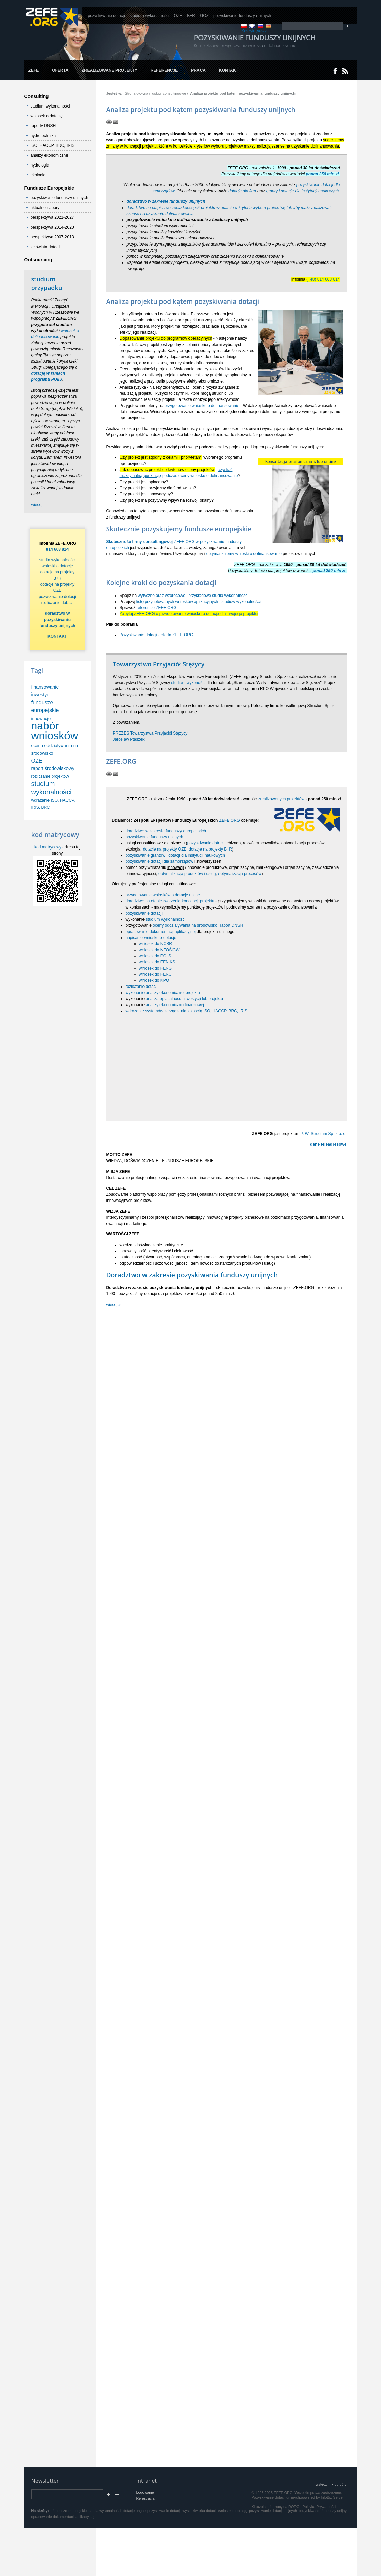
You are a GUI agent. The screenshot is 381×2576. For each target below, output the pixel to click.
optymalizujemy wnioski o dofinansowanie (244, 553)
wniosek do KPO (154, 980)
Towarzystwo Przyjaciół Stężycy (159, 664)
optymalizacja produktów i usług (187, 873)
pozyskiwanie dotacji (205, 843)
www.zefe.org (51, 17)
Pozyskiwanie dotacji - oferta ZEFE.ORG (156, 634)
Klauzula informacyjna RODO (276, 2507)
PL (244, 26)
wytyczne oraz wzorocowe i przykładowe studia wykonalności (193, 595)
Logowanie (145, 2492)
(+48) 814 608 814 (323, 279)
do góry (340, 2484)
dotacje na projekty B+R (210, 849)
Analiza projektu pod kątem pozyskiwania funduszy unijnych (243, 93)
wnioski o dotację (57, 566)
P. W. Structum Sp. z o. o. (324, 1133)
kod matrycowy (47, 847)
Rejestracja (145, 2498)
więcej (36, 504)
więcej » (113, 1304)
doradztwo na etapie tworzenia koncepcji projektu (170, 901)
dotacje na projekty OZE (165, 849)
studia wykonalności (57, 560)
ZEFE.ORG (229, 820)
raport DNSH (231, 925)
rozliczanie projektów (50, 776)
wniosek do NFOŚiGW (159, 950)
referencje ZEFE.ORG (157, 607)
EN (252, 26)
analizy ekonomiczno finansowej (175, 1004)
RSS (345, 71)
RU (260, 26)
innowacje (41, 718)
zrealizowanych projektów (281, 799)
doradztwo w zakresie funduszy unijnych (166, 201)
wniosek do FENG (155, 968)
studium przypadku (46, 283)
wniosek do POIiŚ (155, 956)
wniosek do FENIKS (157, 962)
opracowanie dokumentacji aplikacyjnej (161, 931)
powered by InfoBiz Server (322, 2497)
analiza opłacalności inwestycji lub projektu (184, 998)
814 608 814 (57, 549)
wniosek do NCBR (155, 943)
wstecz (321, 2484)
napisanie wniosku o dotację (151, 937)
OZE (36, 761)
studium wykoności (188, 682)
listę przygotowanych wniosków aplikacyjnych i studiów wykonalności (198, 601)
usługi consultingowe (169, 93)
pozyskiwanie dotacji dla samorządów (159, 861)
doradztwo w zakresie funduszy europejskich (166, 830)
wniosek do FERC (155, 974)
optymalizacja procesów (239, 873)
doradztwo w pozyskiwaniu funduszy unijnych (57, 619)
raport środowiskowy (53, 768)
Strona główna (136, 93)
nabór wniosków (54, 731)
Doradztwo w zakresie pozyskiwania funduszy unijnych (192, 1275)
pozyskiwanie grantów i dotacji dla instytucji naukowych (175, 855)
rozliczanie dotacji (142, 986)
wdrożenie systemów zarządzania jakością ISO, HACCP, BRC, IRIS (186, 1011)
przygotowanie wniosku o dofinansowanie (202, 405)
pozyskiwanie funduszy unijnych (154, 837)
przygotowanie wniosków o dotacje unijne (163, 895)
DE (268, 26)
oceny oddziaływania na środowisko (185, 925)
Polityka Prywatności (319, 2507)
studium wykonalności (166, 919)
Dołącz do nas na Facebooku (335, 71)
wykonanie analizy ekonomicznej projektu (163, 992)
